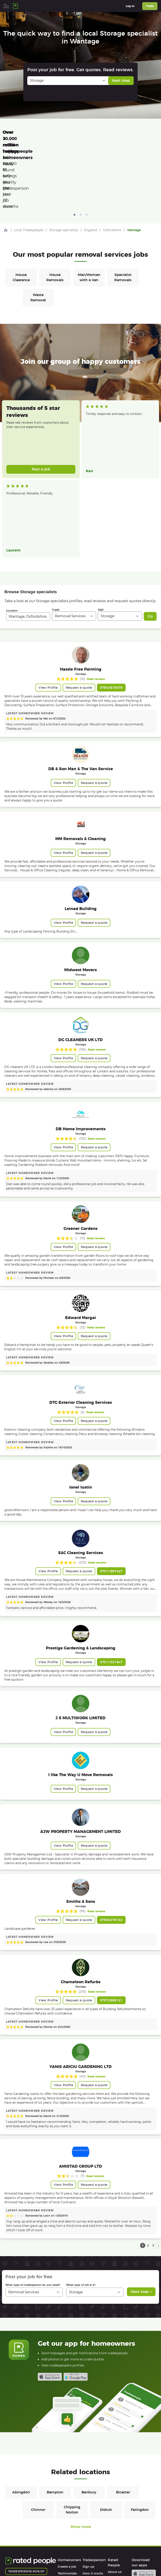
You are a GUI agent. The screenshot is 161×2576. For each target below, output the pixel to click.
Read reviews (96, 611)
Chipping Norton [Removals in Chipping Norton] (72, 2441)
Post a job (41, 401)
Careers (113, 2517)
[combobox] (28, 548)
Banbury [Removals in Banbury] (88, 2424)
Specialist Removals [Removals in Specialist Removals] (123, 209)
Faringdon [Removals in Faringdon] (140, 2442)
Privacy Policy (43, 2560)
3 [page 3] (153, 2177)
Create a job (67, 2499)
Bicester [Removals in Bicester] (123, 2424)
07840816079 (111, 620)
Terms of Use (15, 2560)
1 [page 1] (143, 2177)
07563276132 (111, 1852)
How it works (68, 2512)
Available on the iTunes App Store (50, 2309)
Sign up (88, 2499)
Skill (101, 541)
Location (11, 542)
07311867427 (111, 1503)
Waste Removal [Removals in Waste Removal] (38, 229)
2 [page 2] (148, 2177)
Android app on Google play (76, 2309)
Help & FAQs (67, 2519)
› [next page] (158, 2177)
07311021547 (111, 1594)
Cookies (68, 2560)
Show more (81, 2459)
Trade (55, 541)
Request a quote (79, 620)
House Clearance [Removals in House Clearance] (21, 209)
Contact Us (111, 2560)
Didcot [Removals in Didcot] (106, 2442)
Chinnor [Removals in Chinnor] (38, 2442)
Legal (112, 2531)
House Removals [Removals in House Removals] (55, 209)
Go (150, 548)
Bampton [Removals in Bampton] (55, 2424)
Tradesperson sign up (26, 2503)
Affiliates (114, 2524)
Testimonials (67, 2505)
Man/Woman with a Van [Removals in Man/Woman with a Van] (89, 209)
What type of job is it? (80, 2217)
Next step (121, 80)
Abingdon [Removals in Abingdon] (21, 2424)
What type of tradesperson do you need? (32, 2217)
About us (115, 2504)
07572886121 (111, 1932)
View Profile (48, 620)
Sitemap (88, 2560)
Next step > (141, 2224)
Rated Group (117, 2511)
